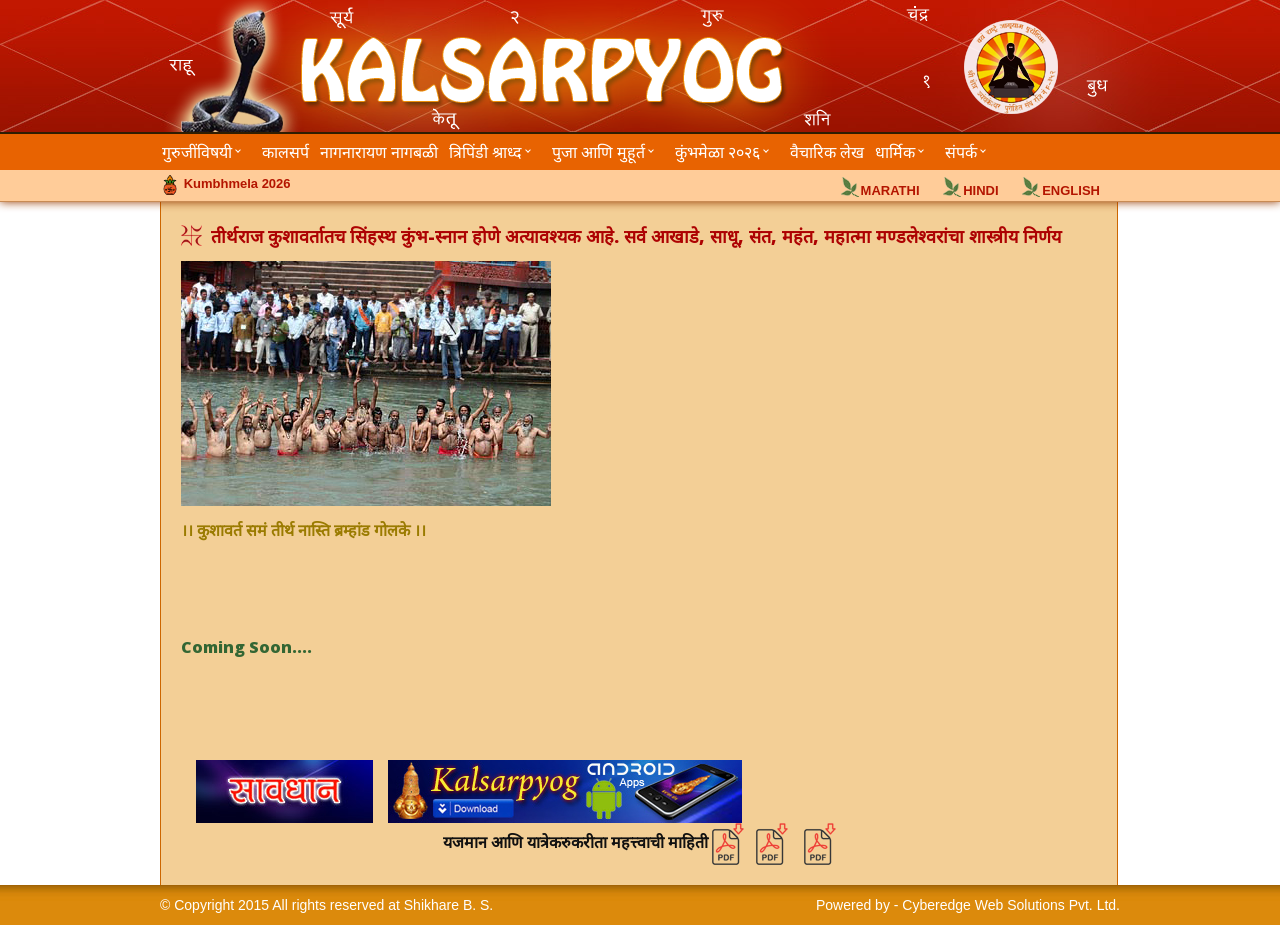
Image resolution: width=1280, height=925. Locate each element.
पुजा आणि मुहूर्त (598, 152)
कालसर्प (285, 152)
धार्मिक (895, 152)
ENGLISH (1071, 190)
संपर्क (961, 152)
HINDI (980, 190)
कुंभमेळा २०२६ (717, 152)
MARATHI (890, 190)
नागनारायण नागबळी (379, 152)
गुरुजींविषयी (197, 152)
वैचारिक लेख (827, 152)
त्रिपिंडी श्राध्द (485, 152)
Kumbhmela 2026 (237, 183)
